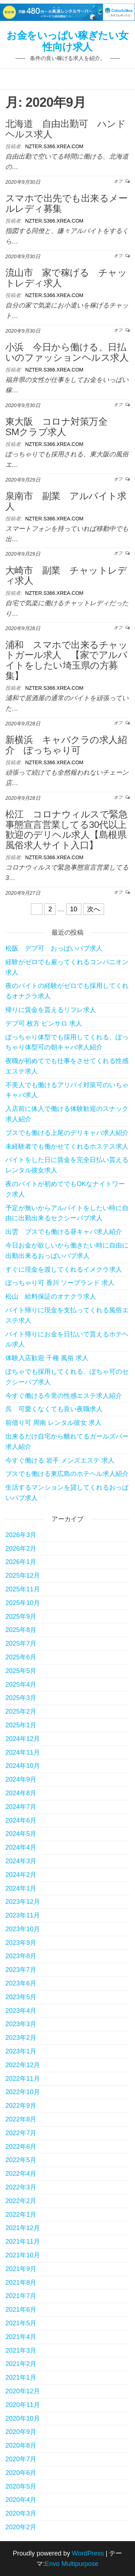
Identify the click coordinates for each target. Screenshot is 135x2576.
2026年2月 (20, 1548)
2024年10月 (22, 1765)
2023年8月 (20, 1956)
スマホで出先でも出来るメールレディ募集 (66, 203)
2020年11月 (22, 2404)
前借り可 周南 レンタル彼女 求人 (53, 1422)
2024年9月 (20, 1779)
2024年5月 (20, 1833)
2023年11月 (22, 1915)
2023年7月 (20, 1969)
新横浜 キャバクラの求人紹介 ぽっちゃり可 (66, 745)
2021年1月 (20, 2377)
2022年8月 (20, 2119)
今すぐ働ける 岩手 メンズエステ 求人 (59, 1460)
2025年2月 (20, 1711)
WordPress (88, 2553)
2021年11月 (22, 2241)
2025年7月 (20, 1643)
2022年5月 (20, 2160)
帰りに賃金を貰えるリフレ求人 (50, 1009)
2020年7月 (20, 2459)
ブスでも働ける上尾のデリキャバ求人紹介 (67, 1132)
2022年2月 (20, 2201)
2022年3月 (20, 2187)
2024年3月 (20, 1861)
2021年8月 (20, 2282)
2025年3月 (20, 1697)
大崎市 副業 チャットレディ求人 (66, 575)
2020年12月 (22, 2391)
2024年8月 (20, 1793)
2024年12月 (22, 1738)
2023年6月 (20, 1983)
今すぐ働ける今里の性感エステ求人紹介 (63, 1395)
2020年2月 (20, 2527)
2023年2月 (20, 2037)
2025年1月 (20, 1725)
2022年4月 (20, 2173)
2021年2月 (20, 2363)
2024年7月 (20, 1806)
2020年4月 (20, 2499)
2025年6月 (20, 1657)
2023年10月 (22, 1929)
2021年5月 (20, 2323)
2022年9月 (20, 2105)
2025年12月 (22, 1575)
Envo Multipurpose (71, 2563)
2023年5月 (20, 1997)
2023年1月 (20, 2051)
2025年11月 (22, 1589)
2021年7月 (20, 2295)
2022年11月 (22, 2078)
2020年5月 (20, 2486)
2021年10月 (22, 2255)
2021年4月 (20, 2336)
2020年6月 (20, 2472)
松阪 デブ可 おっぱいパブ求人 (54, 948)
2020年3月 (20, 2513)
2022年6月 (20, 2146)
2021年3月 (20, 2350)
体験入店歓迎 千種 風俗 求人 (47, 1358)
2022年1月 (20, 2214)
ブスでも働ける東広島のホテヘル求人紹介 (67, 1473)
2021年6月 (20, 2309)
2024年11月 (22, 1752)
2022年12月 (22, 2065)
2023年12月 (22, 1901)
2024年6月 (20, 1820)
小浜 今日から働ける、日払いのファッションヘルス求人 (67, 352)
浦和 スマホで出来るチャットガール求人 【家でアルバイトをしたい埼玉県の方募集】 (66, 660)
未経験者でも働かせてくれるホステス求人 (67, 1146)
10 (73, 909)
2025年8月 (20, 1629)
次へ (93, 909)
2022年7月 (20, 2133)
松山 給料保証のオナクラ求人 (50, 1296)
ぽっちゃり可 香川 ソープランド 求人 (59, 1282)
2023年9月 (20, 1942)
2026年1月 (20, 1561)
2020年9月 (20, 2431)
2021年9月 (20, 2268)
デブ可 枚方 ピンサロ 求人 (43, 1023)
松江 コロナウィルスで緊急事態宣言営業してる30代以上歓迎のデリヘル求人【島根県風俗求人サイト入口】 (66, 830)
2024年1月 (20, 1888)
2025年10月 (22, 1602)
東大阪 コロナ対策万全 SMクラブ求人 (61, 426)
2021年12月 (22, 2227)
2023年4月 (20, 2010)
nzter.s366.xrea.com (54, 146)
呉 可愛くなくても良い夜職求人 (54, 1409)
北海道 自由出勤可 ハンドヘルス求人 (65, 129)
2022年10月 (22, 2092)
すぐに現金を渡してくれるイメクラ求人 (63, 1269)
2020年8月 (20, 2445)
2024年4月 (20, 1847)
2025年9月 (20, 1616)
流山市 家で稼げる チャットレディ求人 (66, 277)
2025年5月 (20, 1670)
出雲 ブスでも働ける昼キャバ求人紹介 (63, 1231)
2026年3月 (20, 1534)
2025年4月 (20, 1684)
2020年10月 (22, 2418)
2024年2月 (20, 1874)
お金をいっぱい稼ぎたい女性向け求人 (67, 41)
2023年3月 (20, 2024)
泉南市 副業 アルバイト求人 (65, 501)
